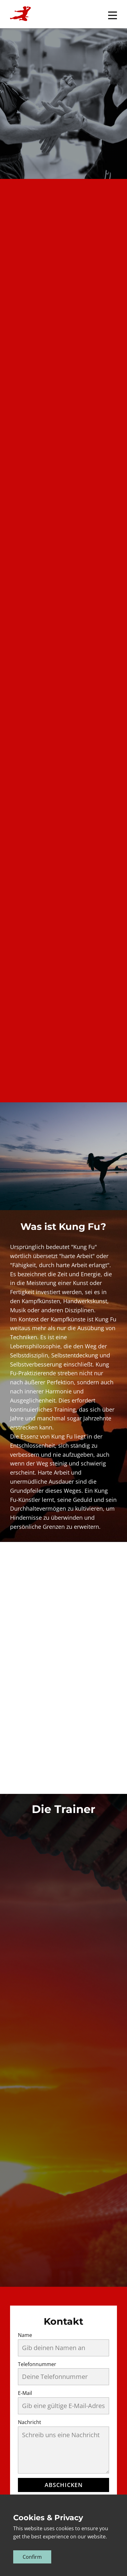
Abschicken (64, 2485)
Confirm (32, 2556)
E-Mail (25, 2393)
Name (25, 2335)
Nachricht (29, 2422)
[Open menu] (112, 15)
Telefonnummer (37, 2364)
